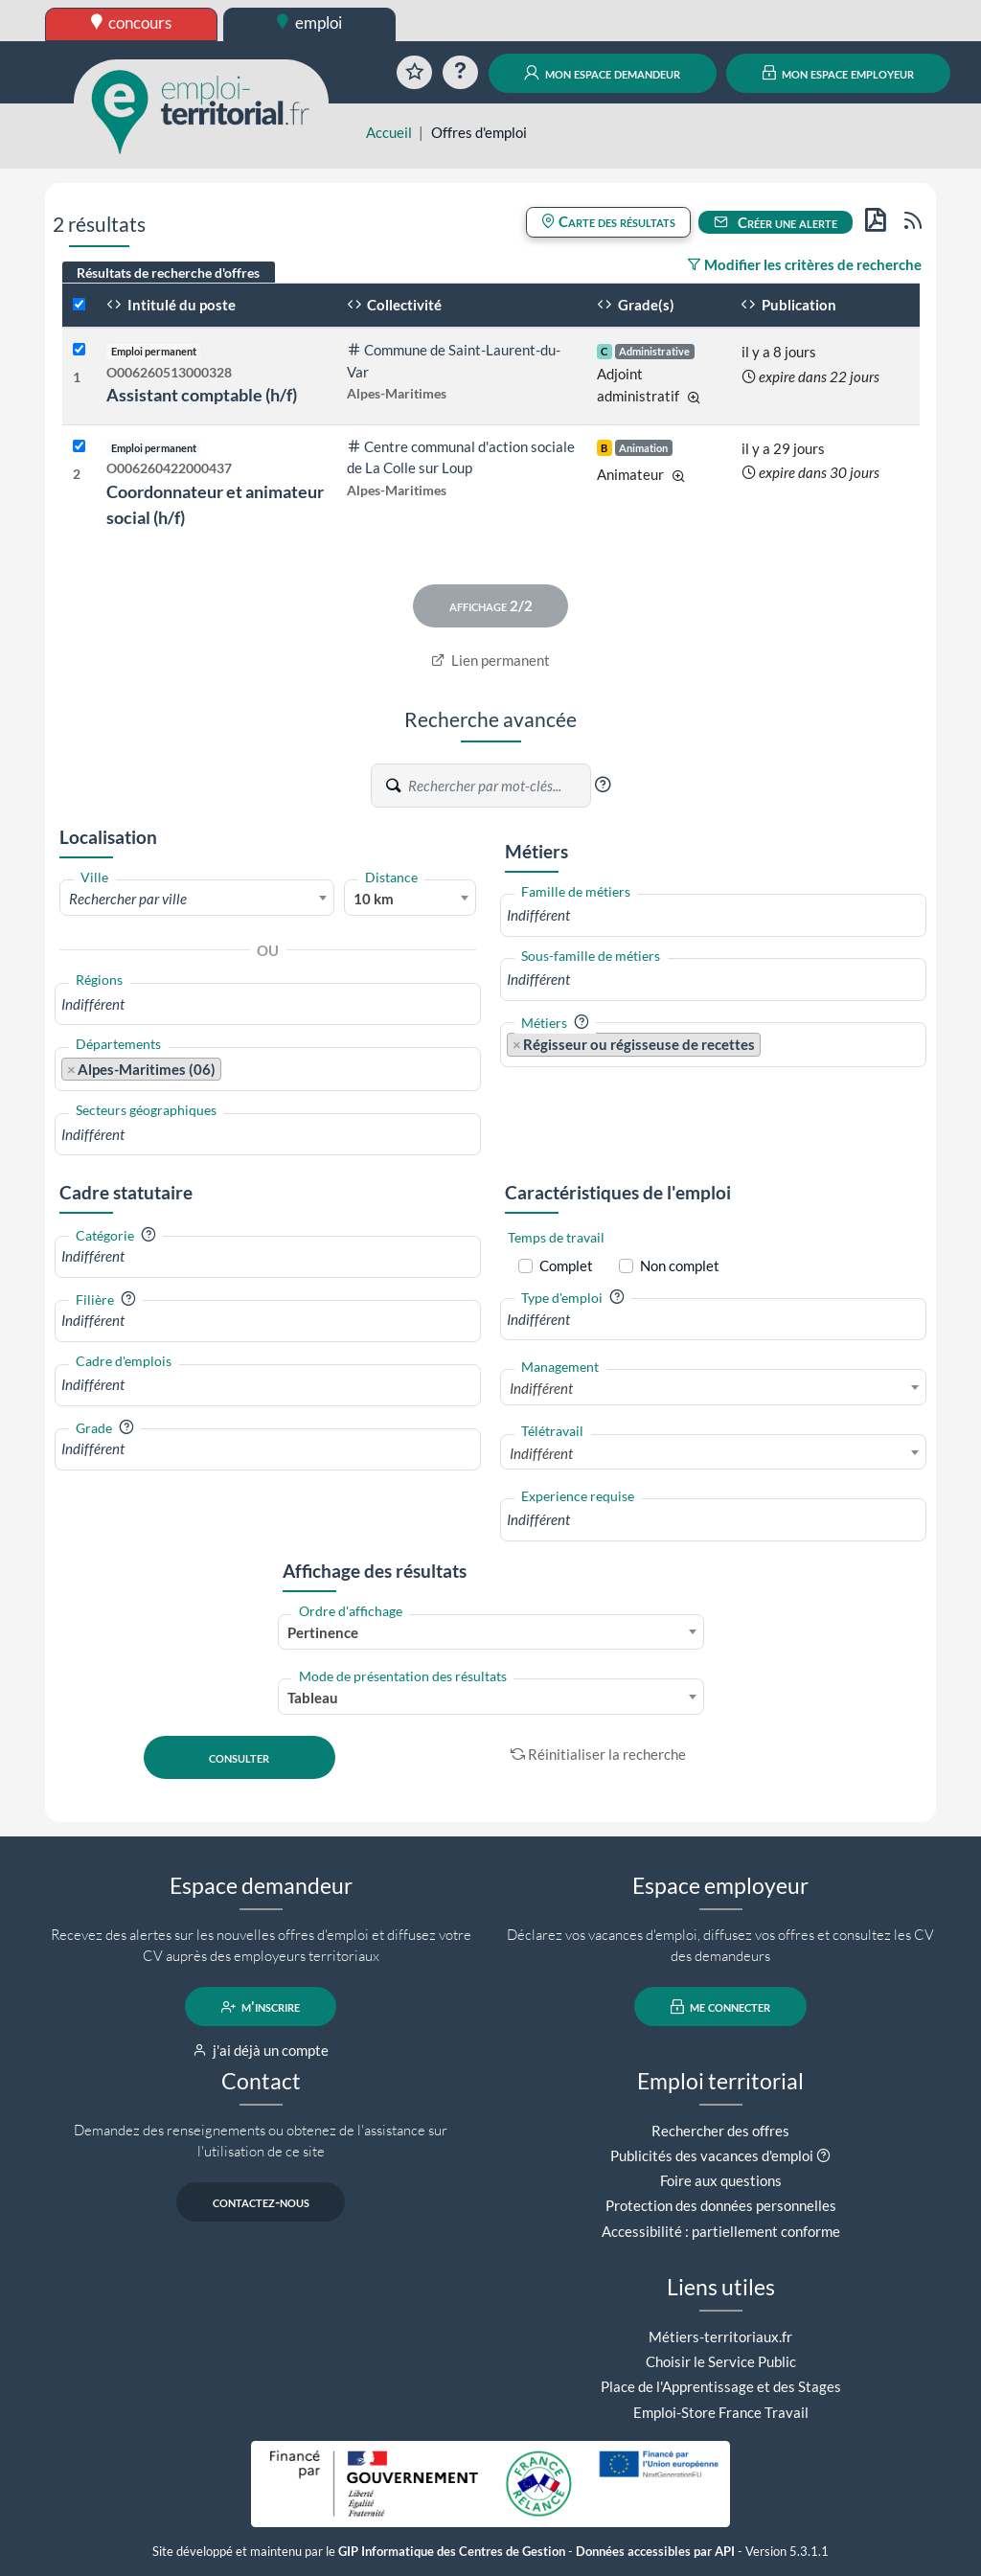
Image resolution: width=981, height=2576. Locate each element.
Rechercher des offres (720, 2130)
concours (131, 22)
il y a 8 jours (778, 351)
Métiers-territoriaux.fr (720, 2336)
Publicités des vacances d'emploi (711, 2155)
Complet (566, 1265)
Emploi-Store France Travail (721, 2412)
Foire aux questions (721, 2180)
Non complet (679, 1265)
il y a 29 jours (783, 448)
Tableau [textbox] (312, 1697)
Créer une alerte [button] (776, 222)
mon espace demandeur (602, 72)
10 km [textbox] (374, 898)
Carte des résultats (608, 221)
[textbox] (196, 898)
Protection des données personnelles (720, 2205)
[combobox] (196, 897)
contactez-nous (261, 2202)
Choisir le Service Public (721, 2361)
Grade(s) (635, 304)
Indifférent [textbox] (541, 1388)
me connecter (721, 2007)
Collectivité (395, 304)
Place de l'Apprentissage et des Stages (721, 2386)
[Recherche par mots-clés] (498, 785)
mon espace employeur (839, 72)
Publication (788, 304)
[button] (602, 784)
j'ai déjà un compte (261, 2050)
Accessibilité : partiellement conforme (721, 2231)
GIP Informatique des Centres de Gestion (451, 2551)
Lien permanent (491, 660)
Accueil (389, 132)
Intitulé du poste (171, 304)
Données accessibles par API (655, 2551)
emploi (309, 22)
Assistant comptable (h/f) (201, 394)
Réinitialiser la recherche (599, 1754)
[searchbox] (267, 1004)
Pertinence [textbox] (322, 1632)
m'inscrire (261, 2007)
